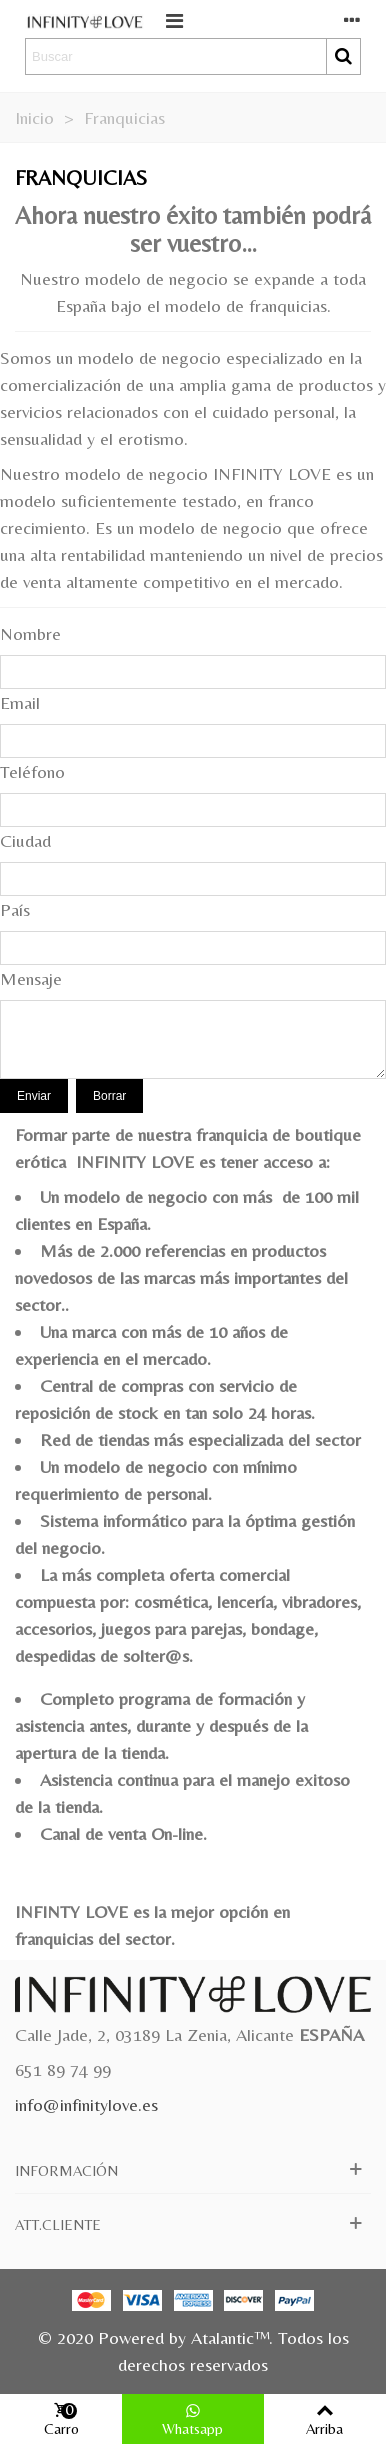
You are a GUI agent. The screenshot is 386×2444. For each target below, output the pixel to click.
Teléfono (32, 771)
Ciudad (25, 840)
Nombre (30, 633)
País (15, 909)
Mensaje (31, 978)
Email (20, 702)
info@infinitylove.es (86, 2104)
